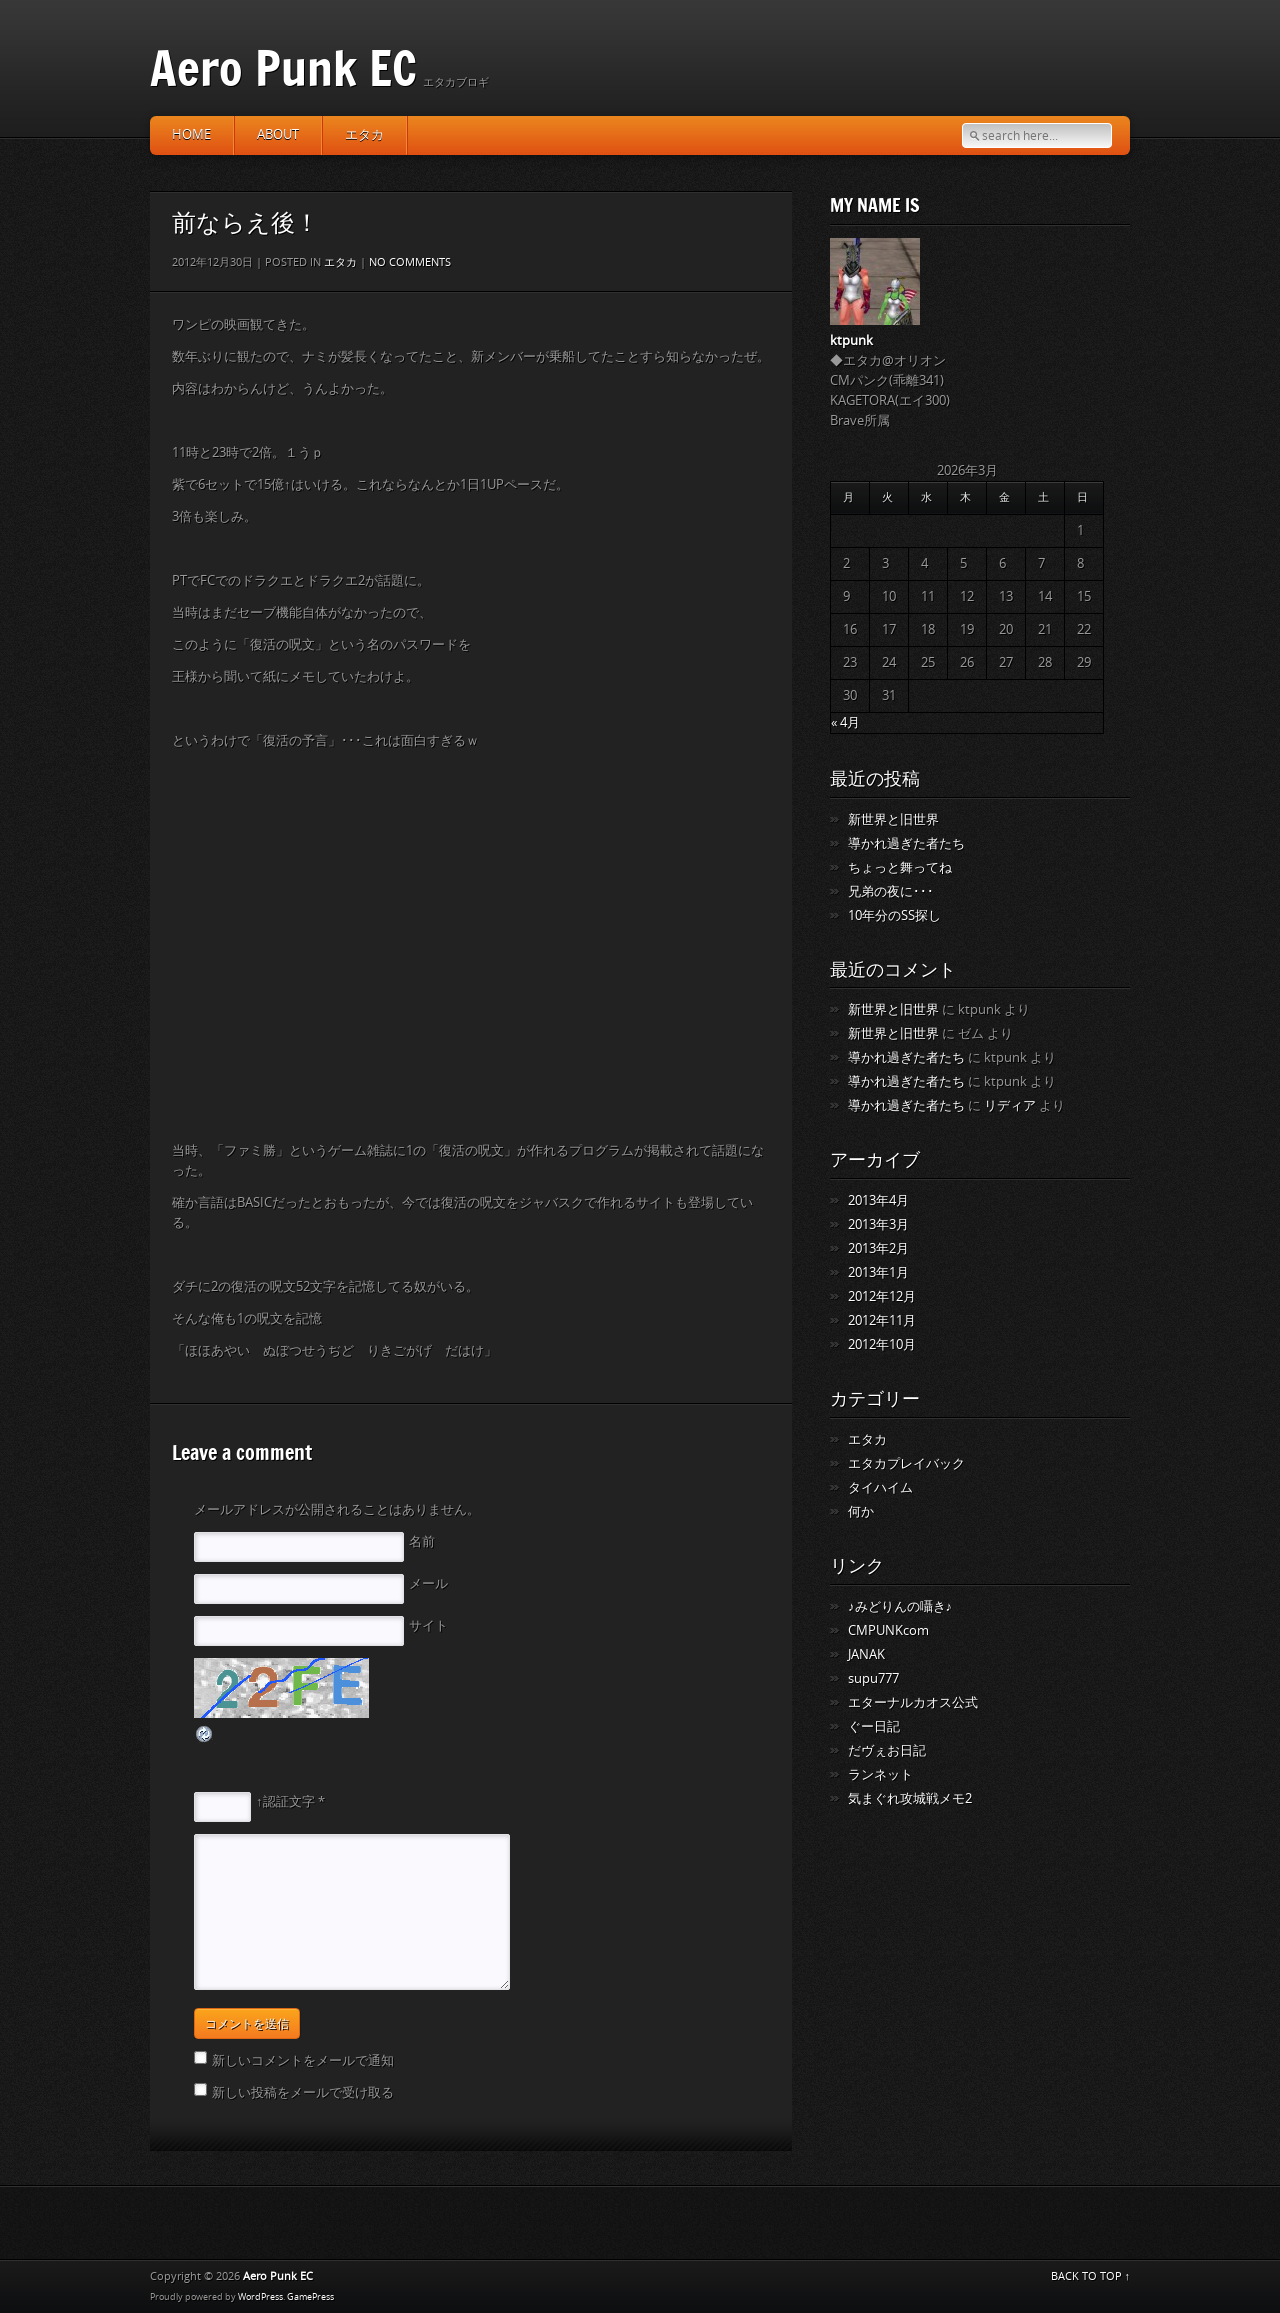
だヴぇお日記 (887, 1750)
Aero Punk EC (283, 67)
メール (428, 1583)
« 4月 (845, 722)
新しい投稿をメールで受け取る (303, 2092)
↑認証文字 (285, 1801)
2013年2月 (878, 1248)
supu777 (873, 1678)
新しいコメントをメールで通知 (303, 2060)
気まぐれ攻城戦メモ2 (910, 1798)
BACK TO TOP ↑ (1091, 2276)
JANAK (866, 1654)
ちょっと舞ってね (900, 867)
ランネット (880, 1774)
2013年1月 (878, 1272)
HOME (191, 134)
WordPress (260, 2297)
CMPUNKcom (888, 1630)
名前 (422, 1541)
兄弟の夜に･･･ (891, 891)
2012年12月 (882, 1296)
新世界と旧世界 (893, 819)
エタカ (364, 134)
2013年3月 (878, 1224)
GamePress (310, 2297)
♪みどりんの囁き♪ (900, 1606)
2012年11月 (882, 1320)
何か (861, 1511)
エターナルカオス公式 (913, 1702)
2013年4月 (878, 1200)
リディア (1010, 1105)
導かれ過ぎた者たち (906, 843)
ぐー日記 (874, 1726)
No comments (410, 262)
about (278, 134)
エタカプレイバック (906, 1463)
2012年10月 (882, 1344)
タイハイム (880, 1487)
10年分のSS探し (894, 915)
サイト (428, 1625)
